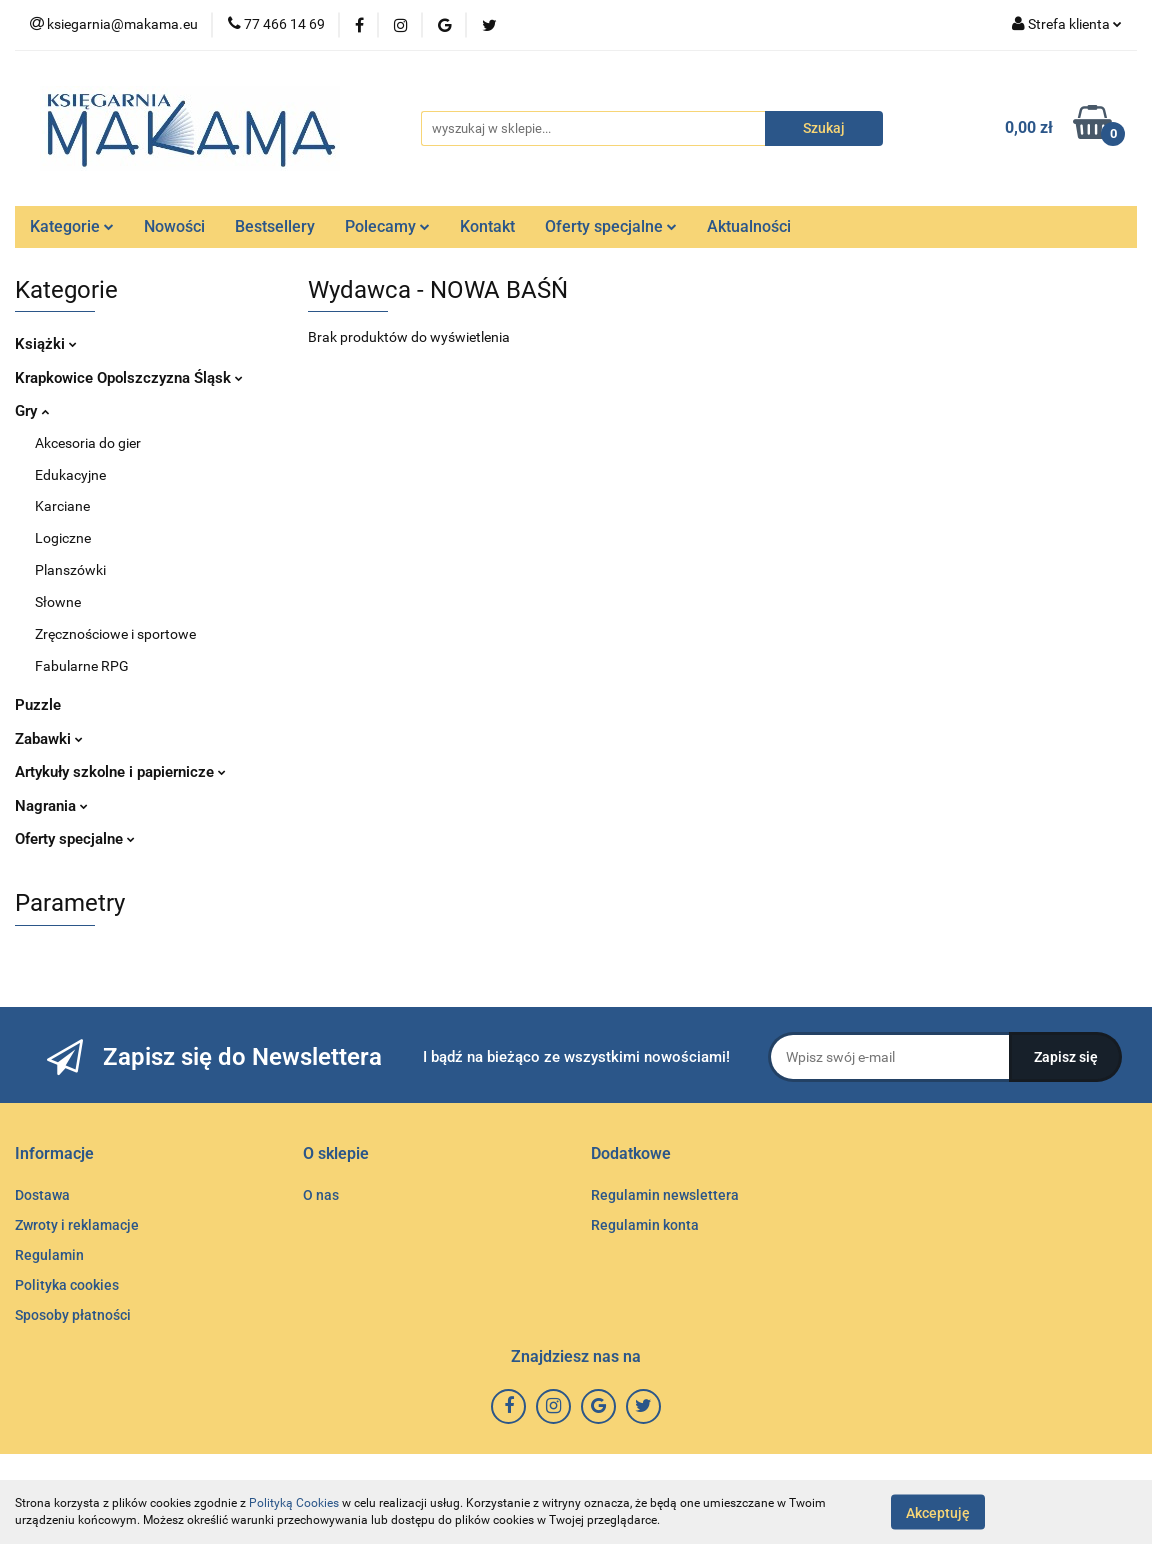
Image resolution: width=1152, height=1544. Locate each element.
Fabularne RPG (82, 666)
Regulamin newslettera (665, 1195)
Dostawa (42, 1195)
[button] (54, 1154)
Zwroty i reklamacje (77, 1225)
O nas (321, 1195)
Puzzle (38, 705)
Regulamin (49, 1255)
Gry (32, 411)
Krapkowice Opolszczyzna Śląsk (129, 378)
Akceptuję (938, 1512)
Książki (46, 344)
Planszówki (70, 570)
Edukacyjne (70, 475)
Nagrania (51, 806)
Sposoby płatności (73, 1315)
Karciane (62, 506)
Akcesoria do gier (88, 443)
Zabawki (49, 739)
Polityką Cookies (294, 1503)
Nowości (174, 226)
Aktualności (749, 226)
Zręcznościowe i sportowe (115, 634)
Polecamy (387, 226)
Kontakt (487, 226)
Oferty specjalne (611, 226)
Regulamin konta (645, 1225)
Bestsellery (275, 226)
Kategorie (72, 226)
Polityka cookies (67, 1285)
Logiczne (63, 538)
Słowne (58, 602)
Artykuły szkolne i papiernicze (120, 772)
